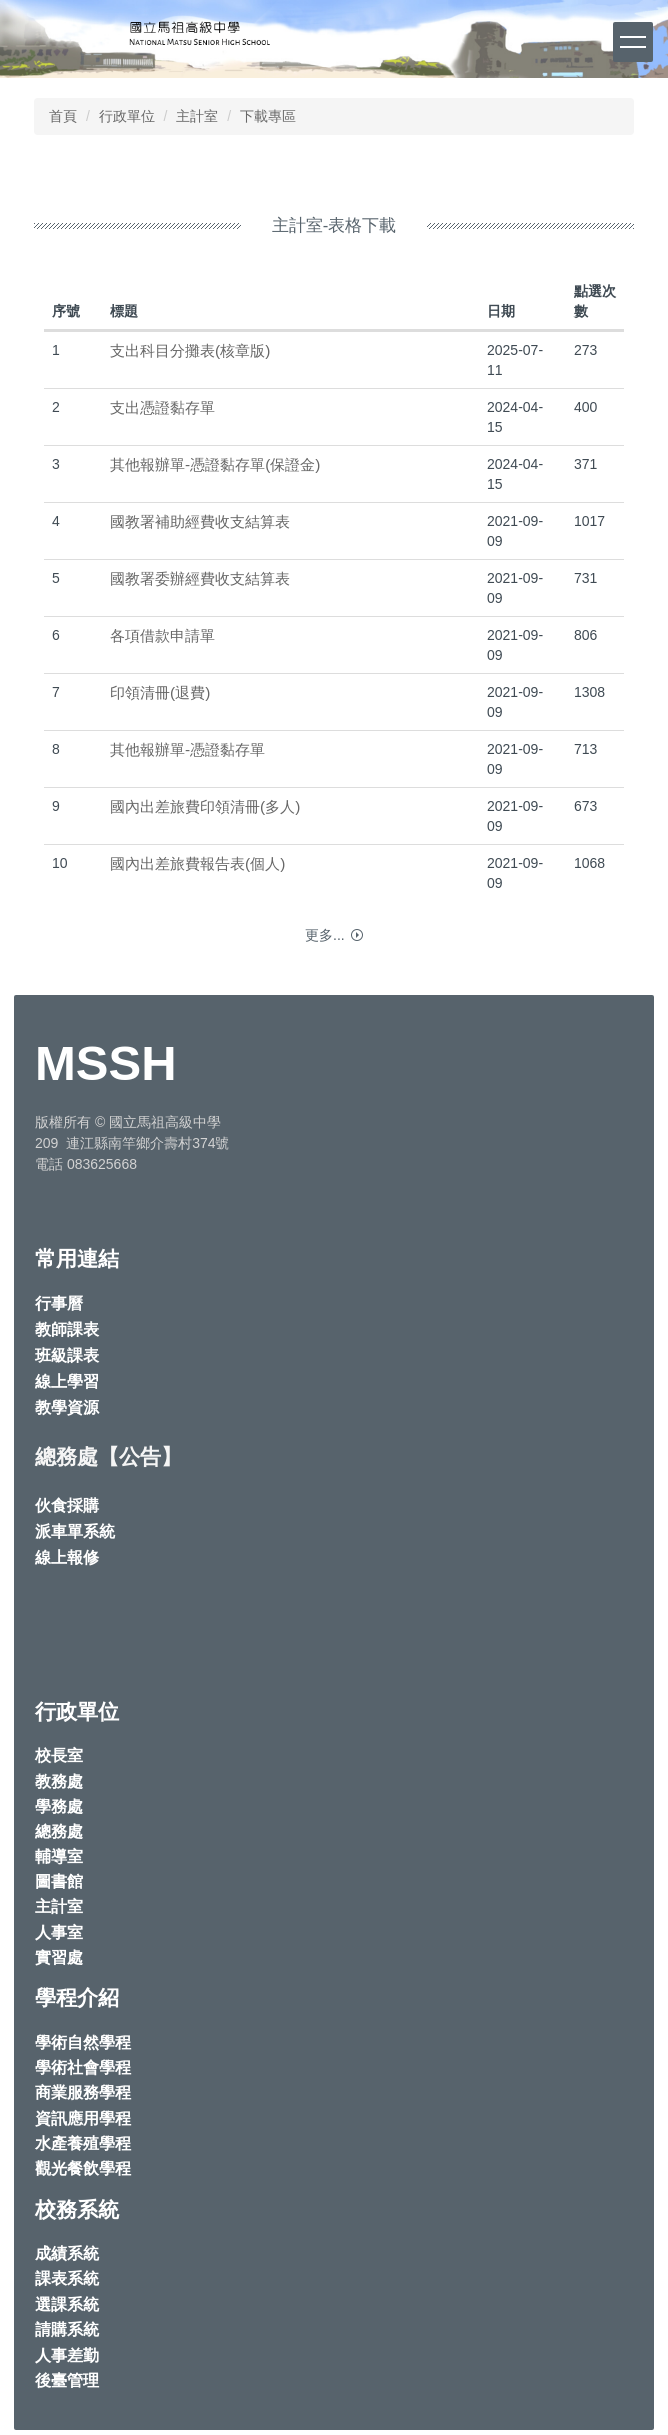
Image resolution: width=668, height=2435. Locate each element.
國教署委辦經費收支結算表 (200, 578)
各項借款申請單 (162, 635)
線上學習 (67, 1381)
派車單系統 (75, 1531)
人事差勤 (67, 2355)
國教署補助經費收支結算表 (200, 521)
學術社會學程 (83, 2067)
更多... (325, 935)
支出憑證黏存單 (162, 407)
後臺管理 (67, 2380)
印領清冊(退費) (160, 692)
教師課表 (67, 1329)
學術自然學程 (83, 2042)
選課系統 (67, 2304)
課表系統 (67, 2278)
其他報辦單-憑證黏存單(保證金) (215, 464)
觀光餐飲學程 (83, 2168)
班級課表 (67, 1355)
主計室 (197, 116)
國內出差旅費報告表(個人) (197, 863)
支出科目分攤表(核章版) (190, 350)
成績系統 (67, 2253)
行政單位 (127, 116)
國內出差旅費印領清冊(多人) (205, 806)
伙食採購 (67, 1505)
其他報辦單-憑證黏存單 (187, 749)
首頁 (63, 116)
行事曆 (59, 1303)
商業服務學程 (83, 2092)
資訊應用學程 (83, 2118)
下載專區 (268, 116)
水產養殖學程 (83, 2143)
